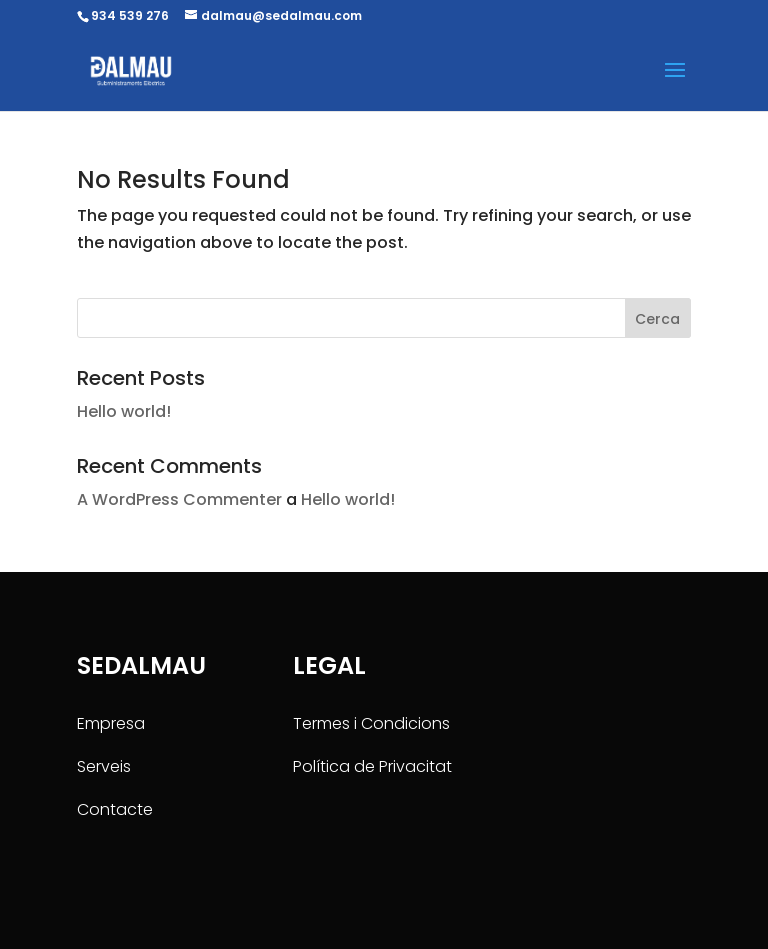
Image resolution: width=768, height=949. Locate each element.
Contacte (115, 809)
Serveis (104, 766)
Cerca (657, 319)
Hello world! (124, 411)
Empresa (111, 723)
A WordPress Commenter (179, 499)
